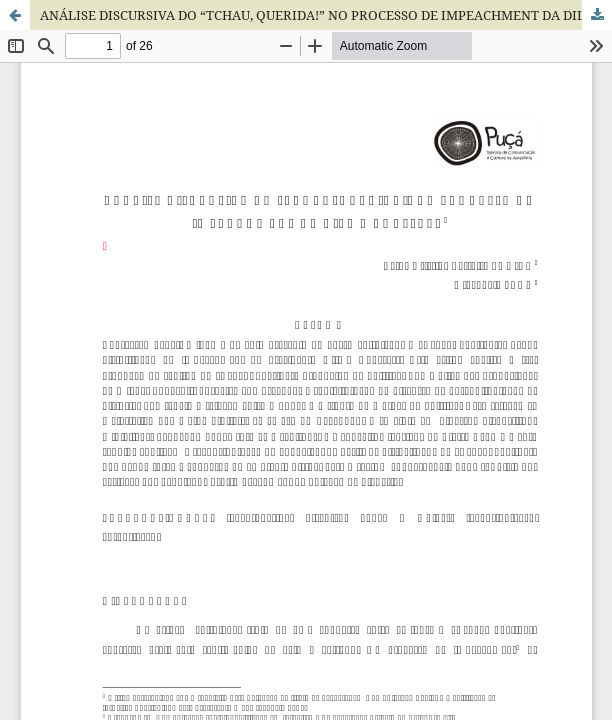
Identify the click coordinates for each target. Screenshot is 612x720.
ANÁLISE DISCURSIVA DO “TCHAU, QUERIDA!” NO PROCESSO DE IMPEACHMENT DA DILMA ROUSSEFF (326, 15)
